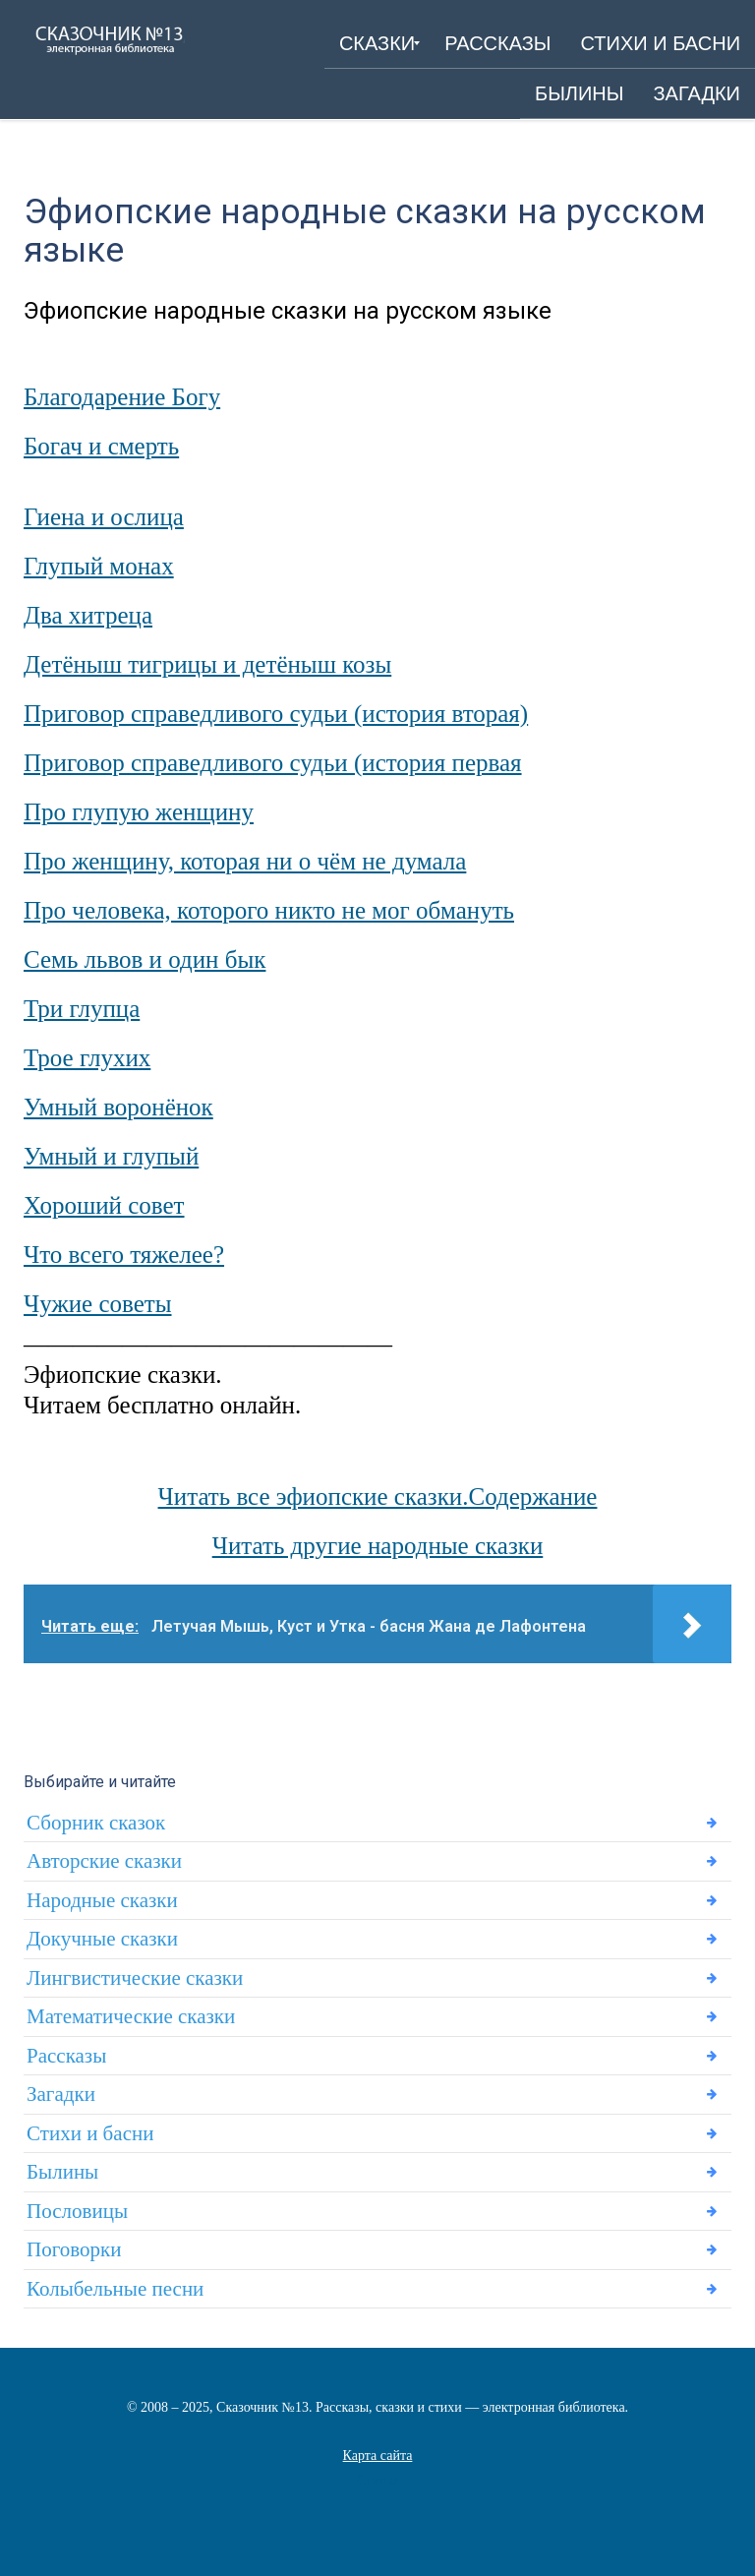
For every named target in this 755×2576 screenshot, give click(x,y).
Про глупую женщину (139, 812)
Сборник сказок (96, 1822)
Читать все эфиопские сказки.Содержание (378, 1496)
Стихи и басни (90, 2133)
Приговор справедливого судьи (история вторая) (276, 713)
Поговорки (74, 2249)
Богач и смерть (101, 446)
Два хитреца (88, 615)
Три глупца (82, 1008)
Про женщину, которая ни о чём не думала (245, 861)
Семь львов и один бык (144, 959)
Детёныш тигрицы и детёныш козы (207, 664)
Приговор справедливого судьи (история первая (273, 762)
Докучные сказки (102, 1938)
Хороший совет (104, 1205)
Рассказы (66, 2055)
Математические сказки (131, 2016)
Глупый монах (99, 566)
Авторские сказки (104, 1861)
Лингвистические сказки (135, 1978)
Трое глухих (87, 1058)
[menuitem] (377, 43)
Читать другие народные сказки (378, 1545)
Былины (62, 2172)
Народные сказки (102, 1900)
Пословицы (77, 2211)
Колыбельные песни (115, 2289)
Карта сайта (378, 2455)
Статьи (377, 2480)
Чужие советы (98, 1303)
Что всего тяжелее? (124, 1254)
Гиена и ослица (104, 517)
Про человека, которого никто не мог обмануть (269, 910)
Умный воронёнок (118, 1107)
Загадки (61, 2094)
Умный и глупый (111, 1156)
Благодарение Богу (122, 397)
